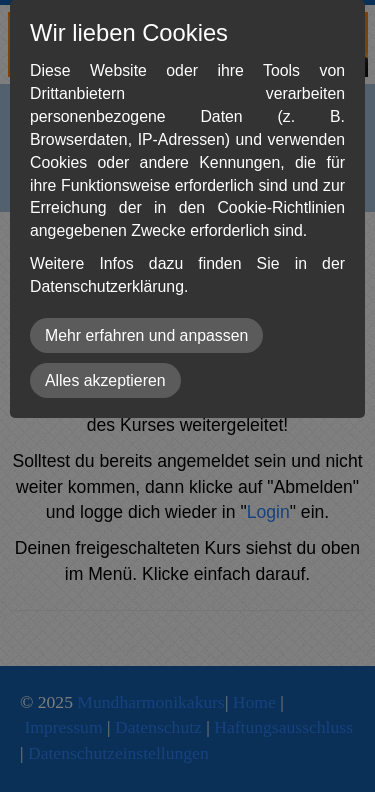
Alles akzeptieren (105, 380)
